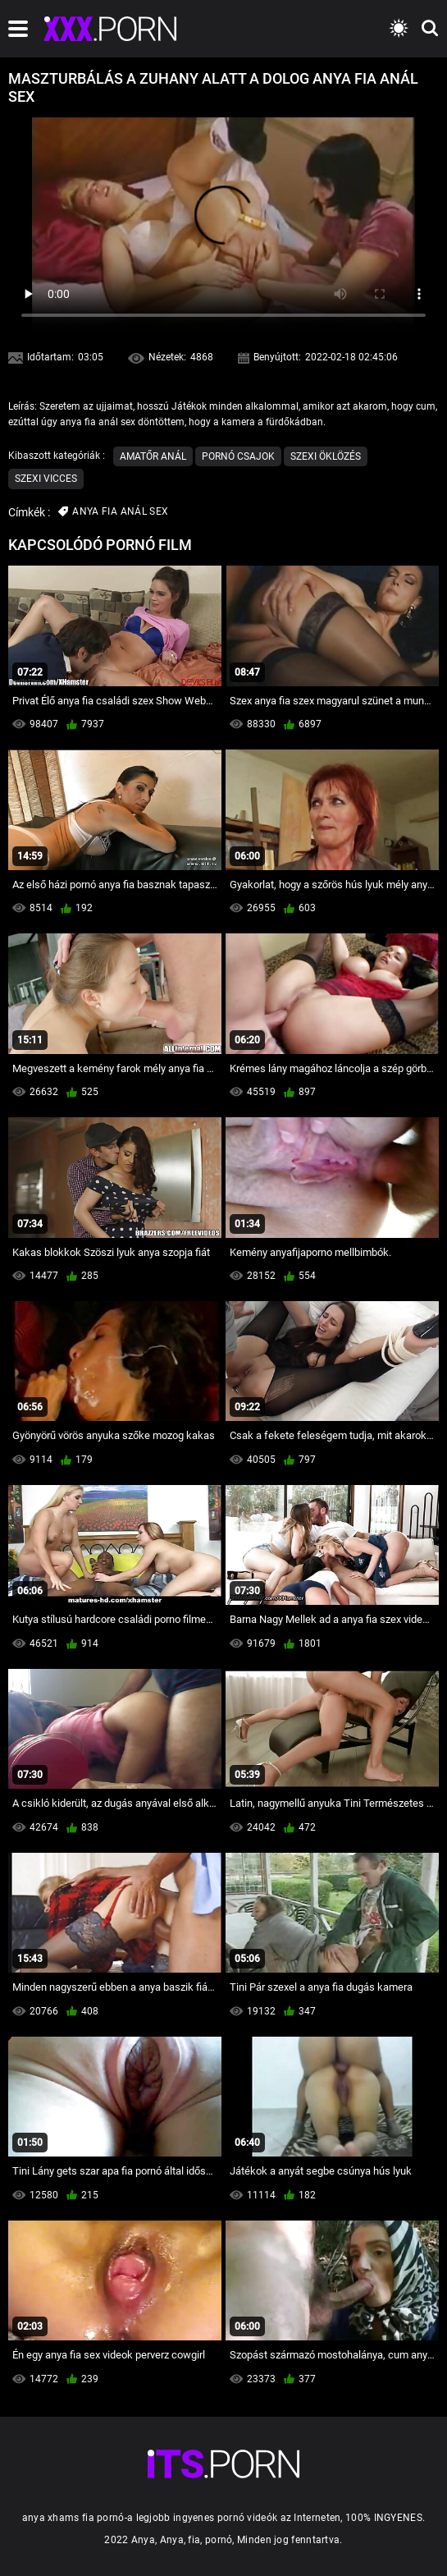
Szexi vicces (46, 478)
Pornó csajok (238, 456)
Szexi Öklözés (325, 456)
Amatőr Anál (153, 456)
